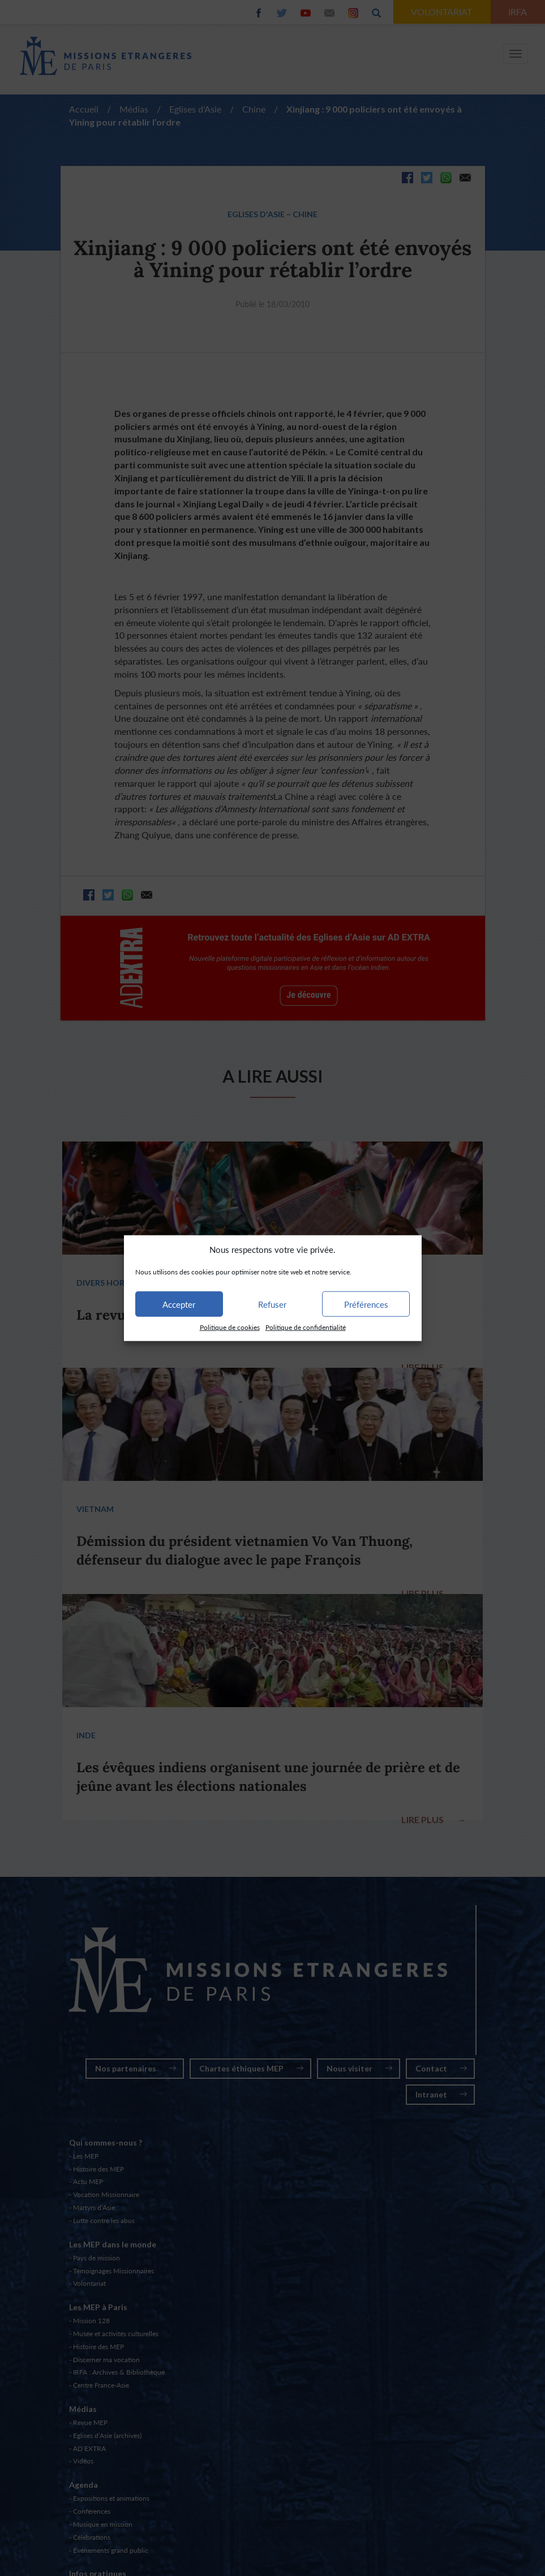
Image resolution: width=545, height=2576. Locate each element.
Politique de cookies (230, 1327)
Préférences (366, 1304)
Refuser (272, 1304)
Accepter (178, 1304)
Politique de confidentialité (305, 1327)
